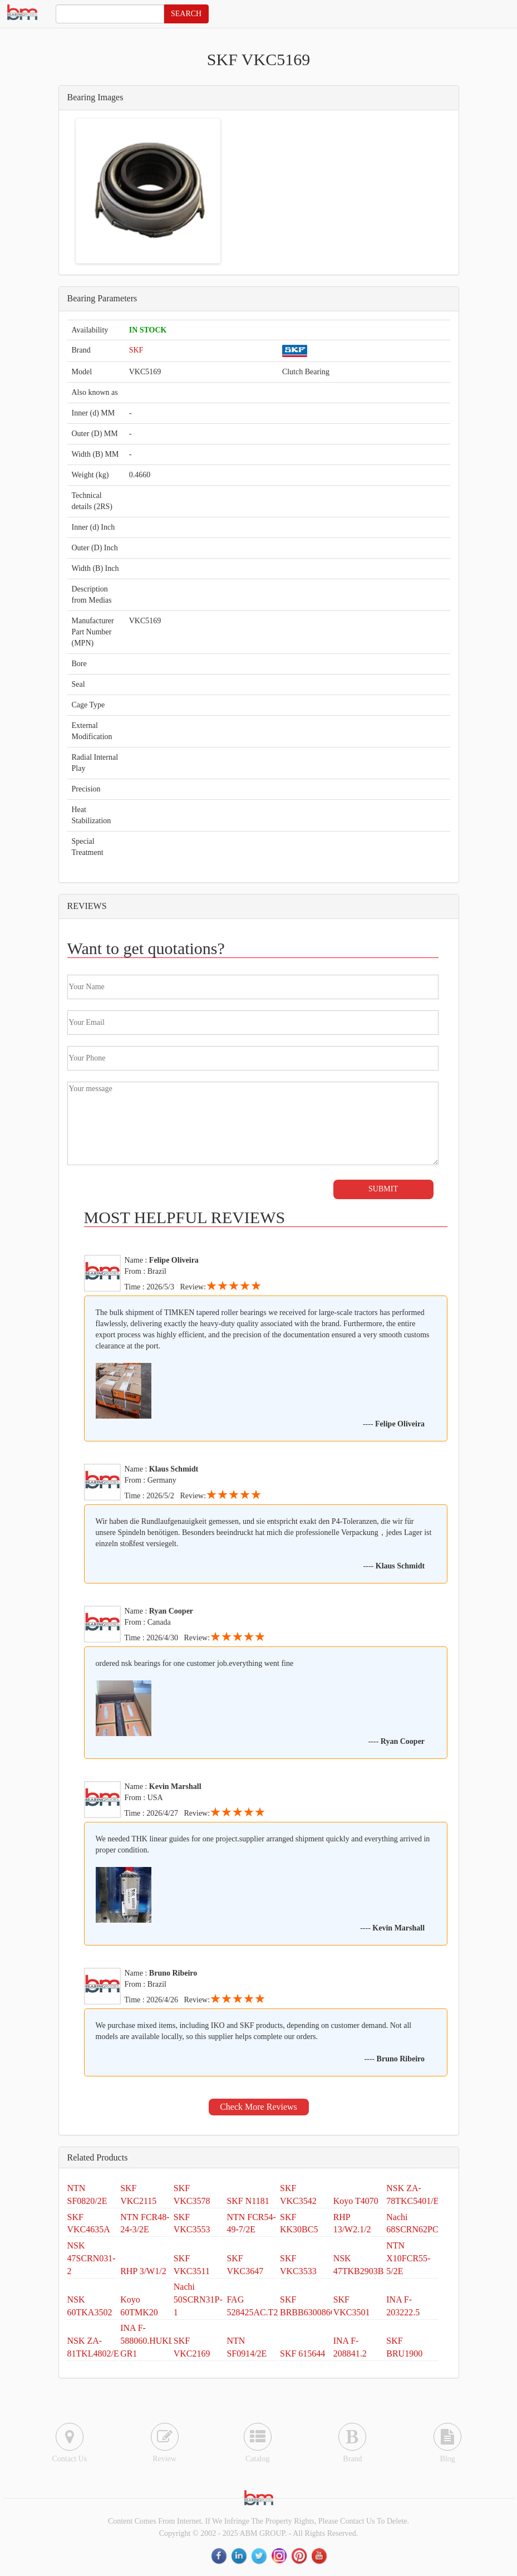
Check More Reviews (258, 2106)
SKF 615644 (302, 2353)
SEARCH (186, 13)
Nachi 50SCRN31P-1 (198, 2299)
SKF (136, 350)
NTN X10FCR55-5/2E (408, 2258)
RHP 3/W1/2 (143, 2271)
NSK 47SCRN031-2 (91, 2258)
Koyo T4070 (355, 2201)
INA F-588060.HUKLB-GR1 (151, 2340)
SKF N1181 (248, 2201)
